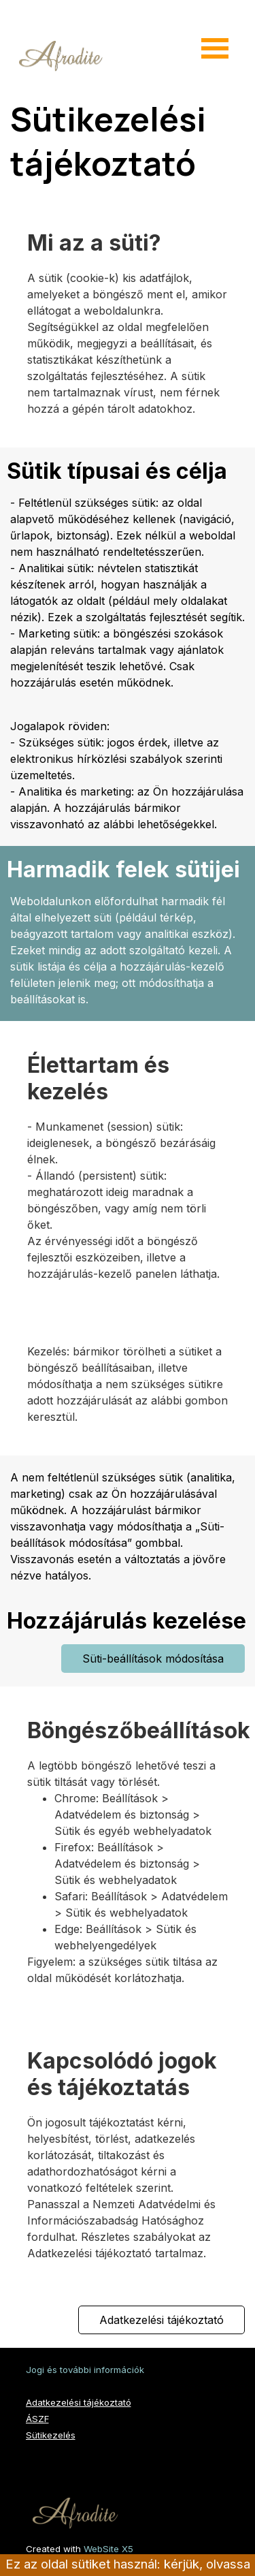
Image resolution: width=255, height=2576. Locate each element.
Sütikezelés (50, 2435)
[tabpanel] (127, 343)
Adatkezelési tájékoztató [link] (161, 2320)
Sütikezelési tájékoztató (111, 141)
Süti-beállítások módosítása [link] (153, 1658)
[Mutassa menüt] (215, 48)
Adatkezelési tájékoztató (78, 2402)
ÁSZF (37, 2418)
